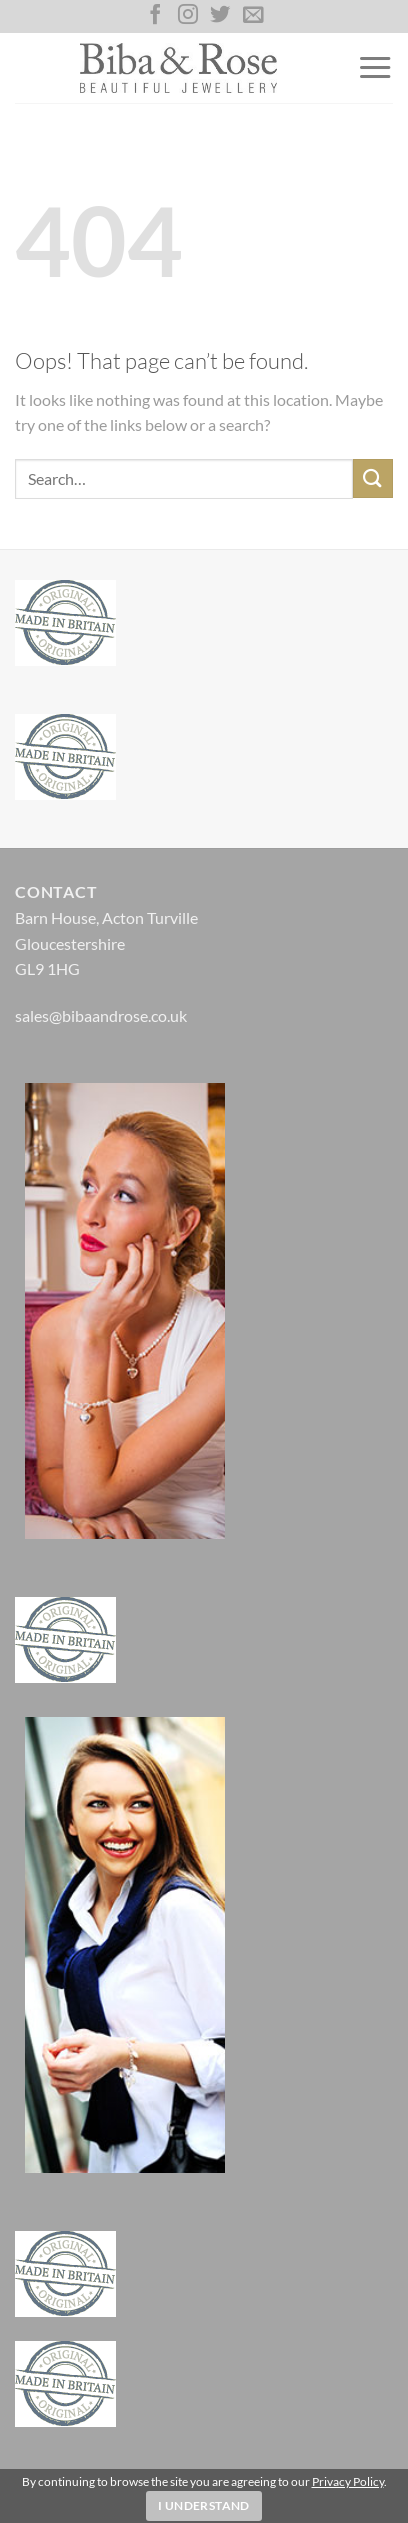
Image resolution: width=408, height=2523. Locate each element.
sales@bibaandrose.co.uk (101, 1015)
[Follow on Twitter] (220, 16)
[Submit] (373, 478)
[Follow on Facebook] (155, 16)
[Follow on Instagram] (188, 16)
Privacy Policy (348, 2481)
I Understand (203, 2505)
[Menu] (375, 68)
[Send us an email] (253, 16)
